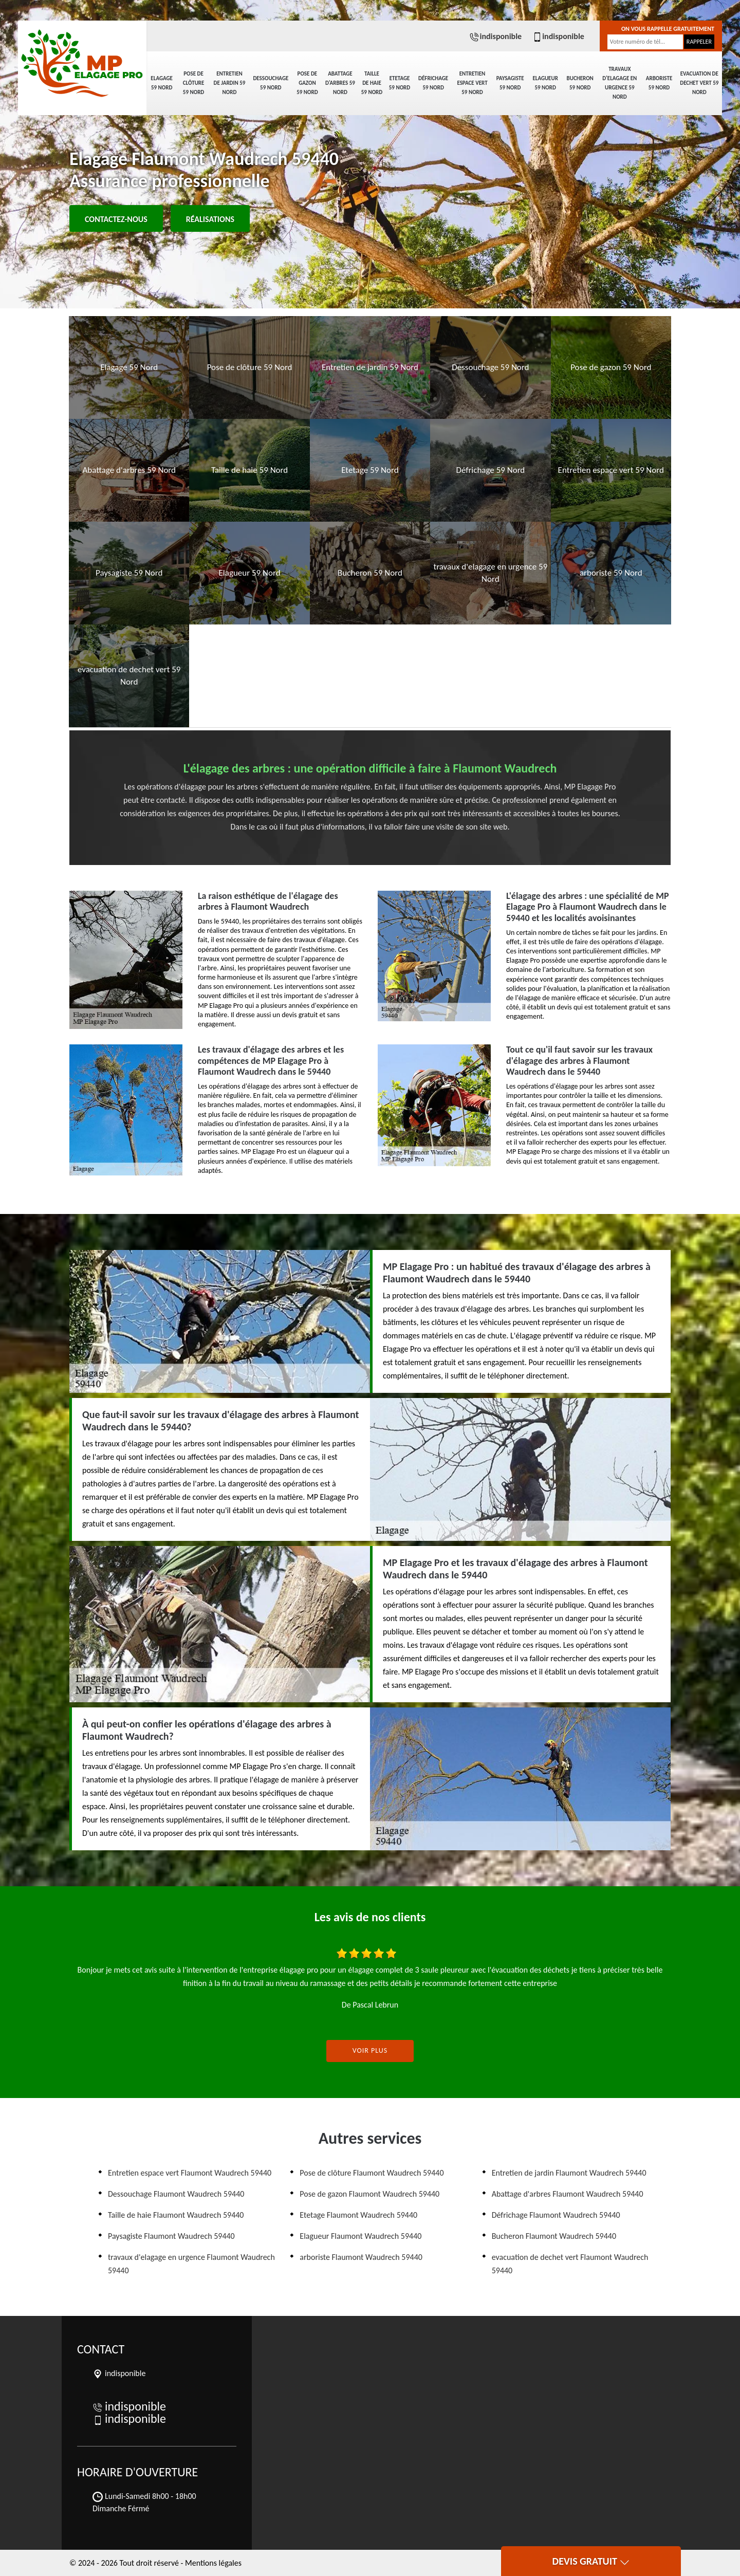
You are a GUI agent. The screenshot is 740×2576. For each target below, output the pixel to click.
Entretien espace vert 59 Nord (472, 83)
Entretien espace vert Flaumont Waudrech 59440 (189, 2173)
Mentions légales (213, 2563)
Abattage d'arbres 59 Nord (340, 83)
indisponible (495, 36)
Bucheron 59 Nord (580, 83)
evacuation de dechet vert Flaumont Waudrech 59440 (570, 2263)
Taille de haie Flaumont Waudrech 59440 (176, 2215)
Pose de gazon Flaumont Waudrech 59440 (369, 2194)
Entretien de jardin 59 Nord (230, 83)
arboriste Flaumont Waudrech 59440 (361, 2257)
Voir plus (370, 2050)
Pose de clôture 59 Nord (194, 83)
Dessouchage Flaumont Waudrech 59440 (176, 2194)
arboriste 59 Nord (659, 83)
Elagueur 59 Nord (545, 83)
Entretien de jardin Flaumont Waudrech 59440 (569, 2173)
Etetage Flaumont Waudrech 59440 (358, 2215)
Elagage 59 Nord (161, 83)
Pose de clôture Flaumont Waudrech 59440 (371, 2173)
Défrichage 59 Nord (433, 83)
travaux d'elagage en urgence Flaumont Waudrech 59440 (191, 2263)
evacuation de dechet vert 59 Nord (699, 83)
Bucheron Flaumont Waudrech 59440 (554, 2236)
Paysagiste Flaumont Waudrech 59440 (171, 2236)
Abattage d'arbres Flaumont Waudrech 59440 (567, 2194)
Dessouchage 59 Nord (270, 83)
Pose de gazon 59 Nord (307, 83)
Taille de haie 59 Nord (371, 83)
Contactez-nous (116, 219)
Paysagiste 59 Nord (510, 83)
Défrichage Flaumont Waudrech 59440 (556, 2215)
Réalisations (210, 219)
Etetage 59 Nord (399, 83)
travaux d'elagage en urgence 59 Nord (619, 83)
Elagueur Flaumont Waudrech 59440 (360, 2236)
